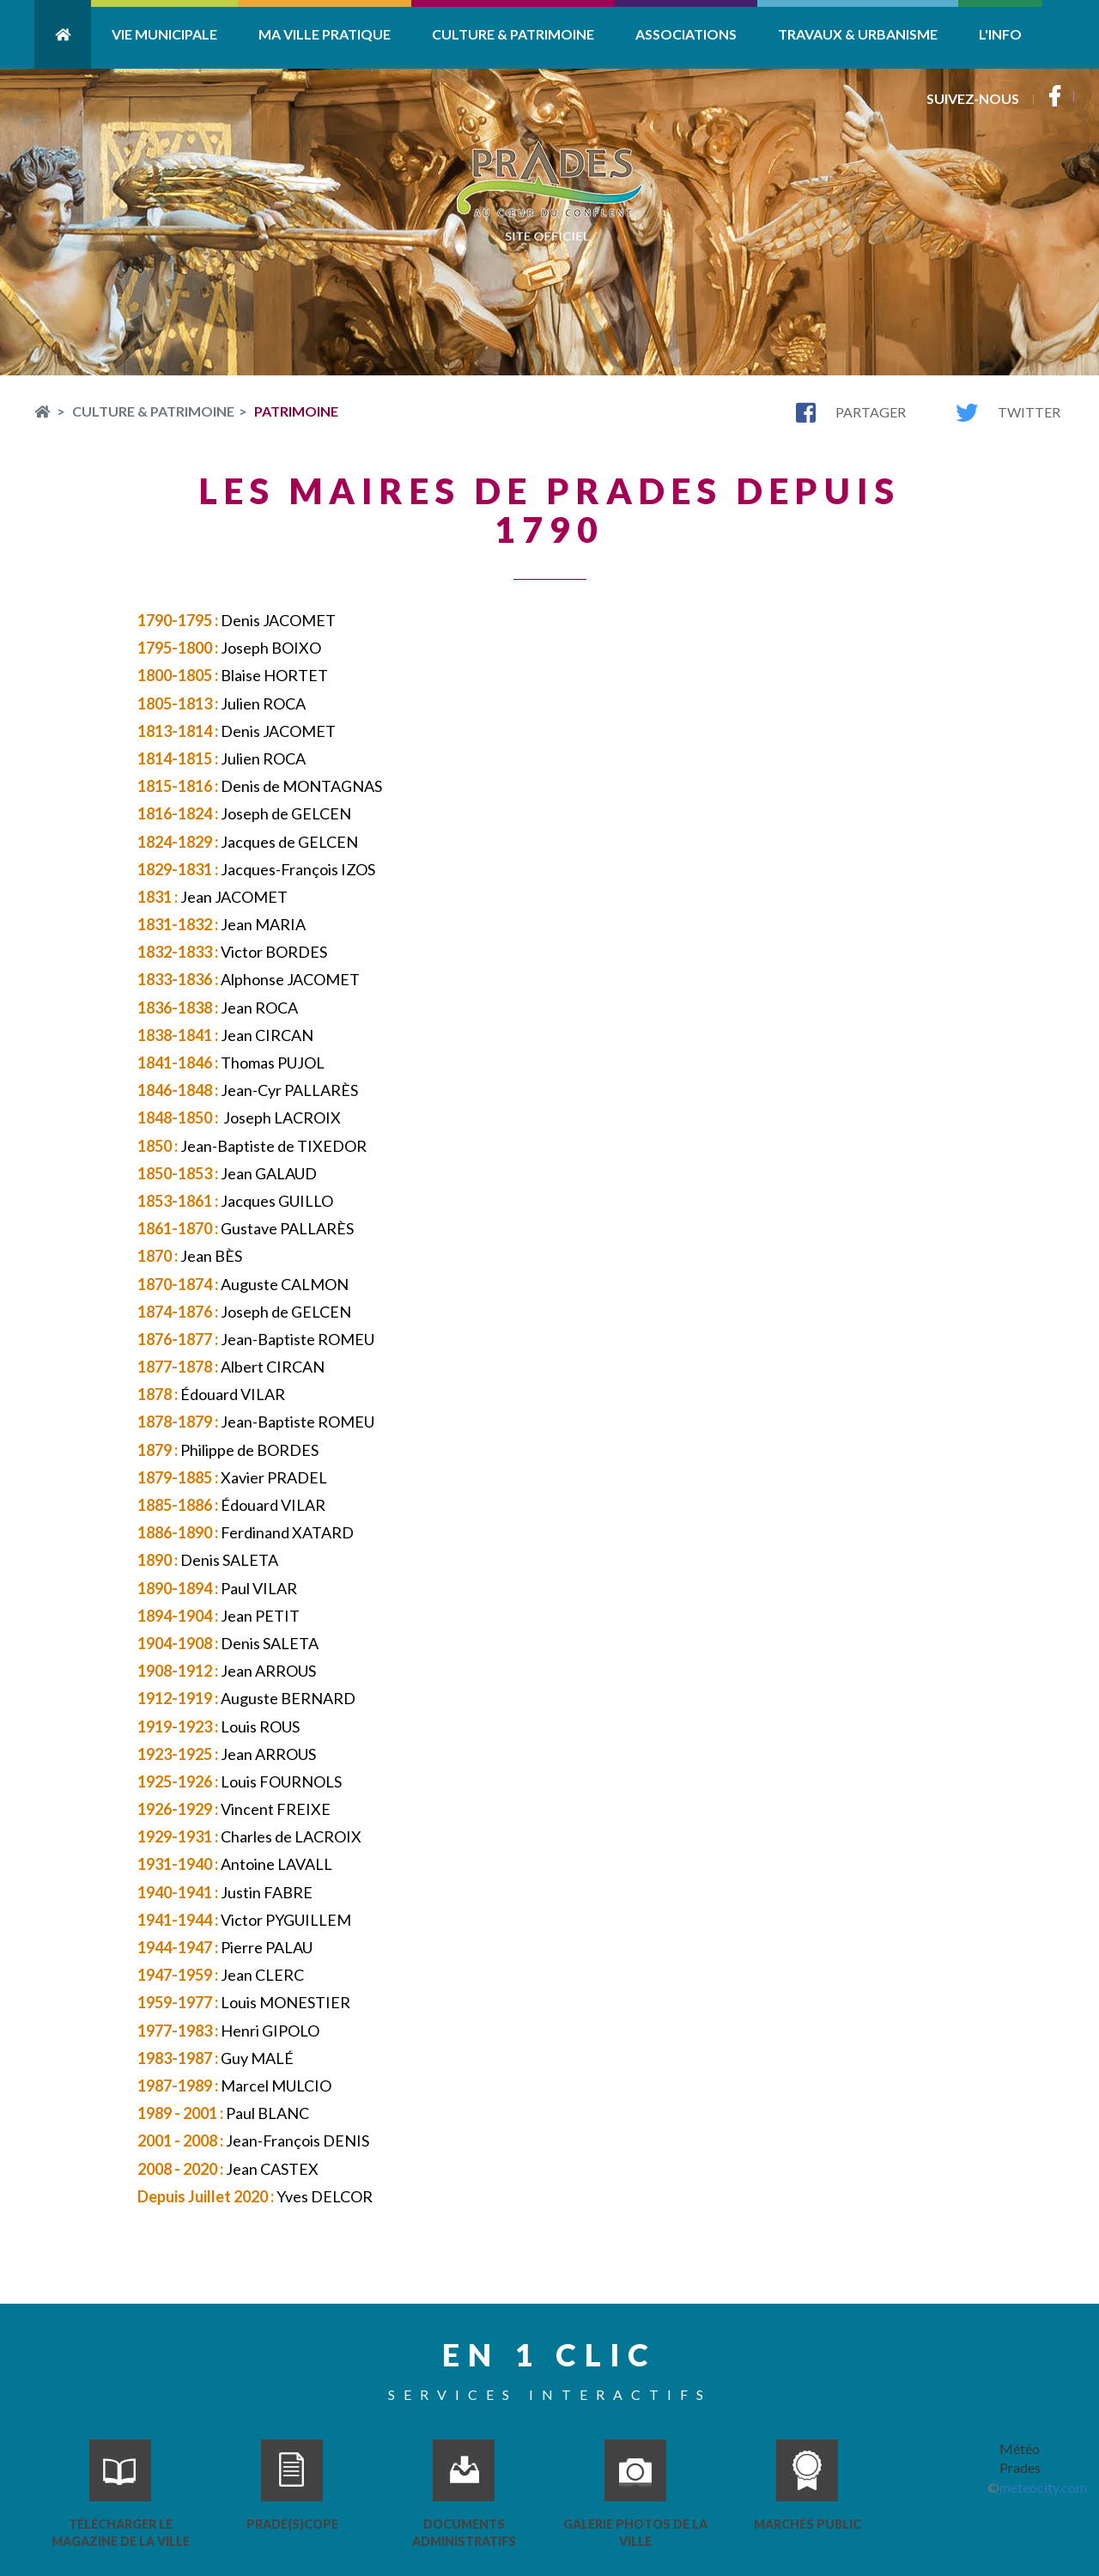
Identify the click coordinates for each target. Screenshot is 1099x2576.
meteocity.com (1043, 2487)
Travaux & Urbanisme (858, 34)
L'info (1000, 34)
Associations (686, 34)
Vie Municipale (164, 34)
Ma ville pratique (324, 34)
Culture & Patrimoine (513, 34)
